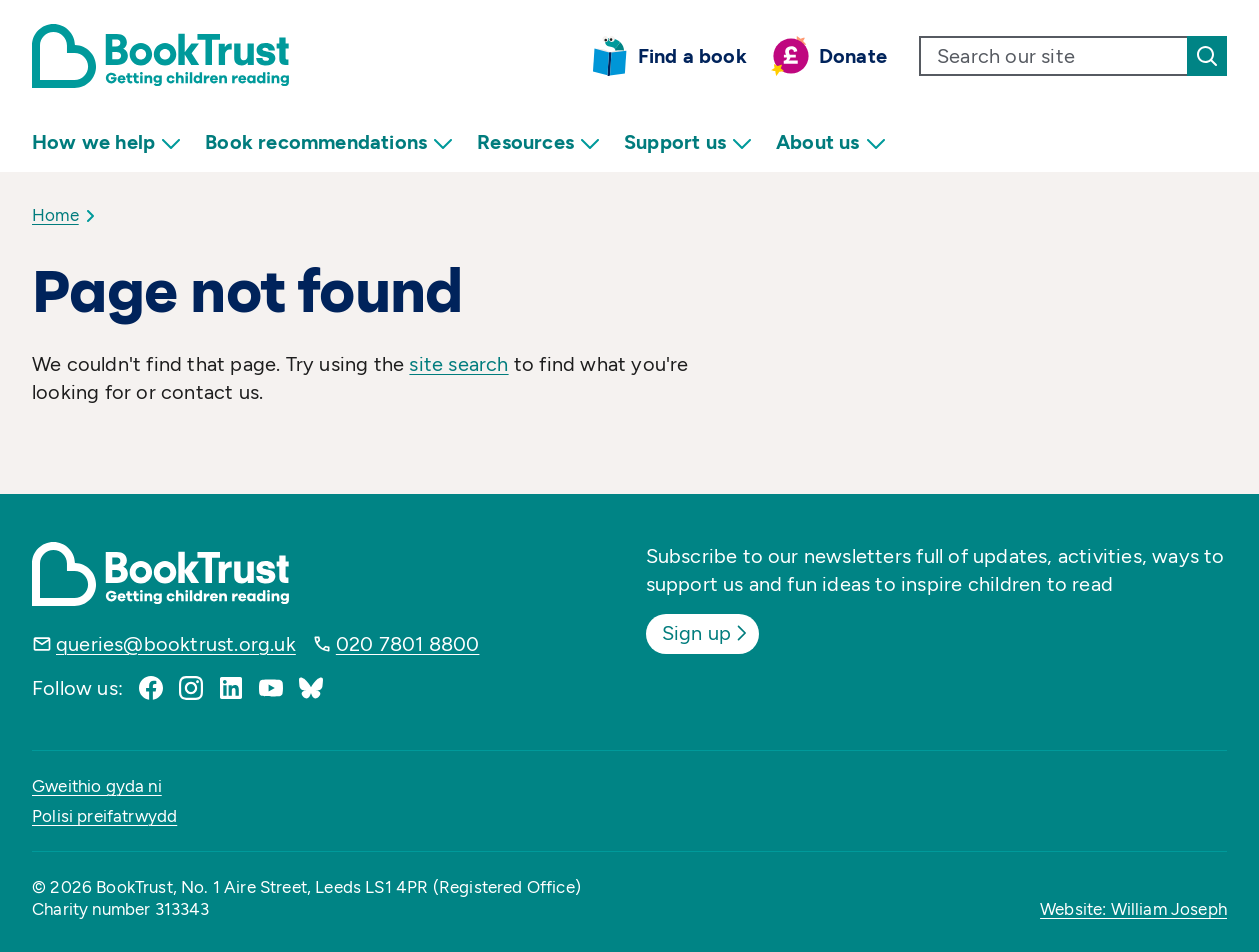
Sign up (706, 633)
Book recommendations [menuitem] (329, 142)
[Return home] (160, 56)
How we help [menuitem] (106, 142)
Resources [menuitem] (538, 142)
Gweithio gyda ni (97, 786)
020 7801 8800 (408, 644)
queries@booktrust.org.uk (176, 644)
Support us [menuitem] (688, 142)
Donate (853, 56)
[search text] (1054, 56)
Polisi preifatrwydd (104, 816)
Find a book (692, 56)
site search (458, 364)
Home (55, 215)
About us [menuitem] (831, 142)
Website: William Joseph (1133, 909)
